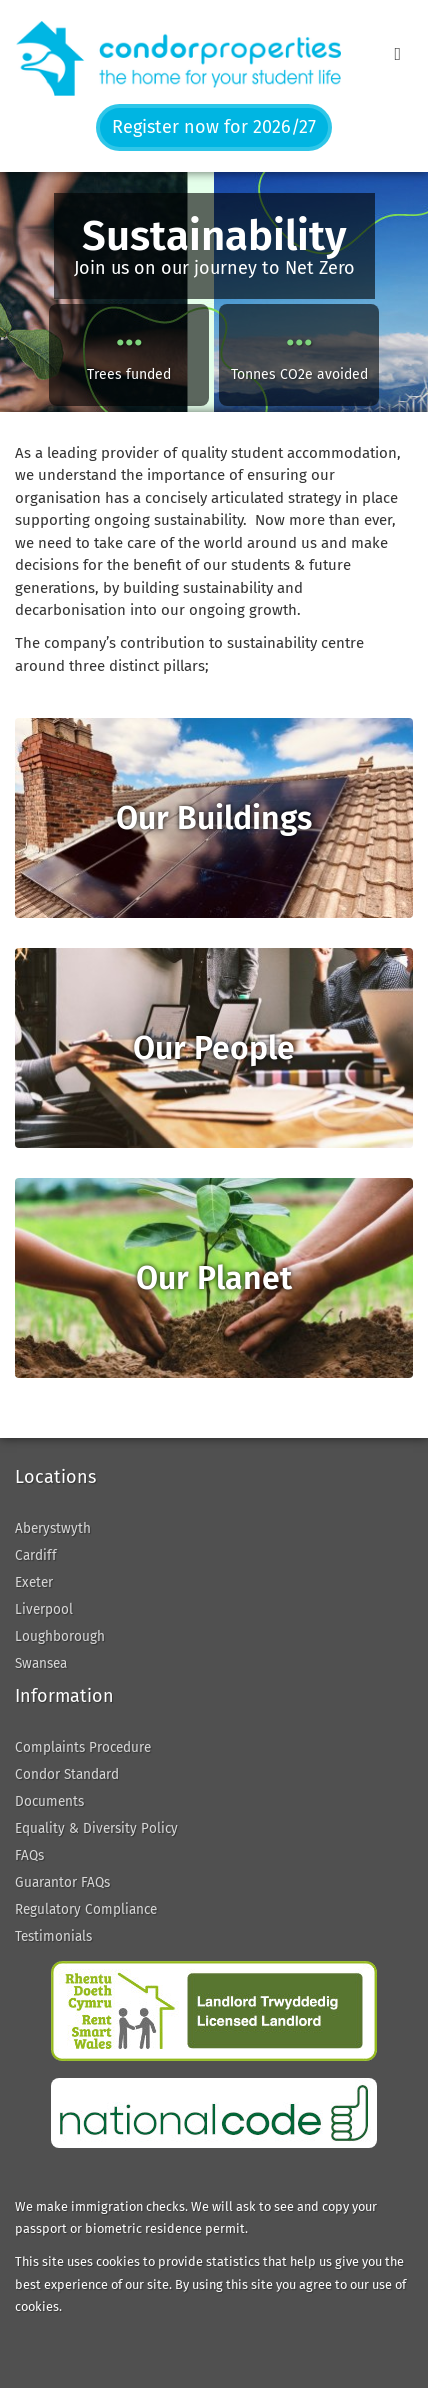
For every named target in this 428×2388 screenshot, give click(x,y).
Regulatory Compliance (86, 1909)
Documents (49, 1801)
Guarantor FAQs (62, 1882)
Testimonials (53, 1936)
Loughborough (60, 1636)
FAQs (29, 1855)
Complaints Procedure (83, 1747)
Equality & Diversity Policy (96, 1828)
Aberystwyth (53, 1528)
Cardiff (36, 1555)
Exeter (34, 1582)
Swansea (41, 1663)
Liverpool (44, 1609)
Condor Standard (67, 1774)
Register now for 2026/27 (214, 127)
